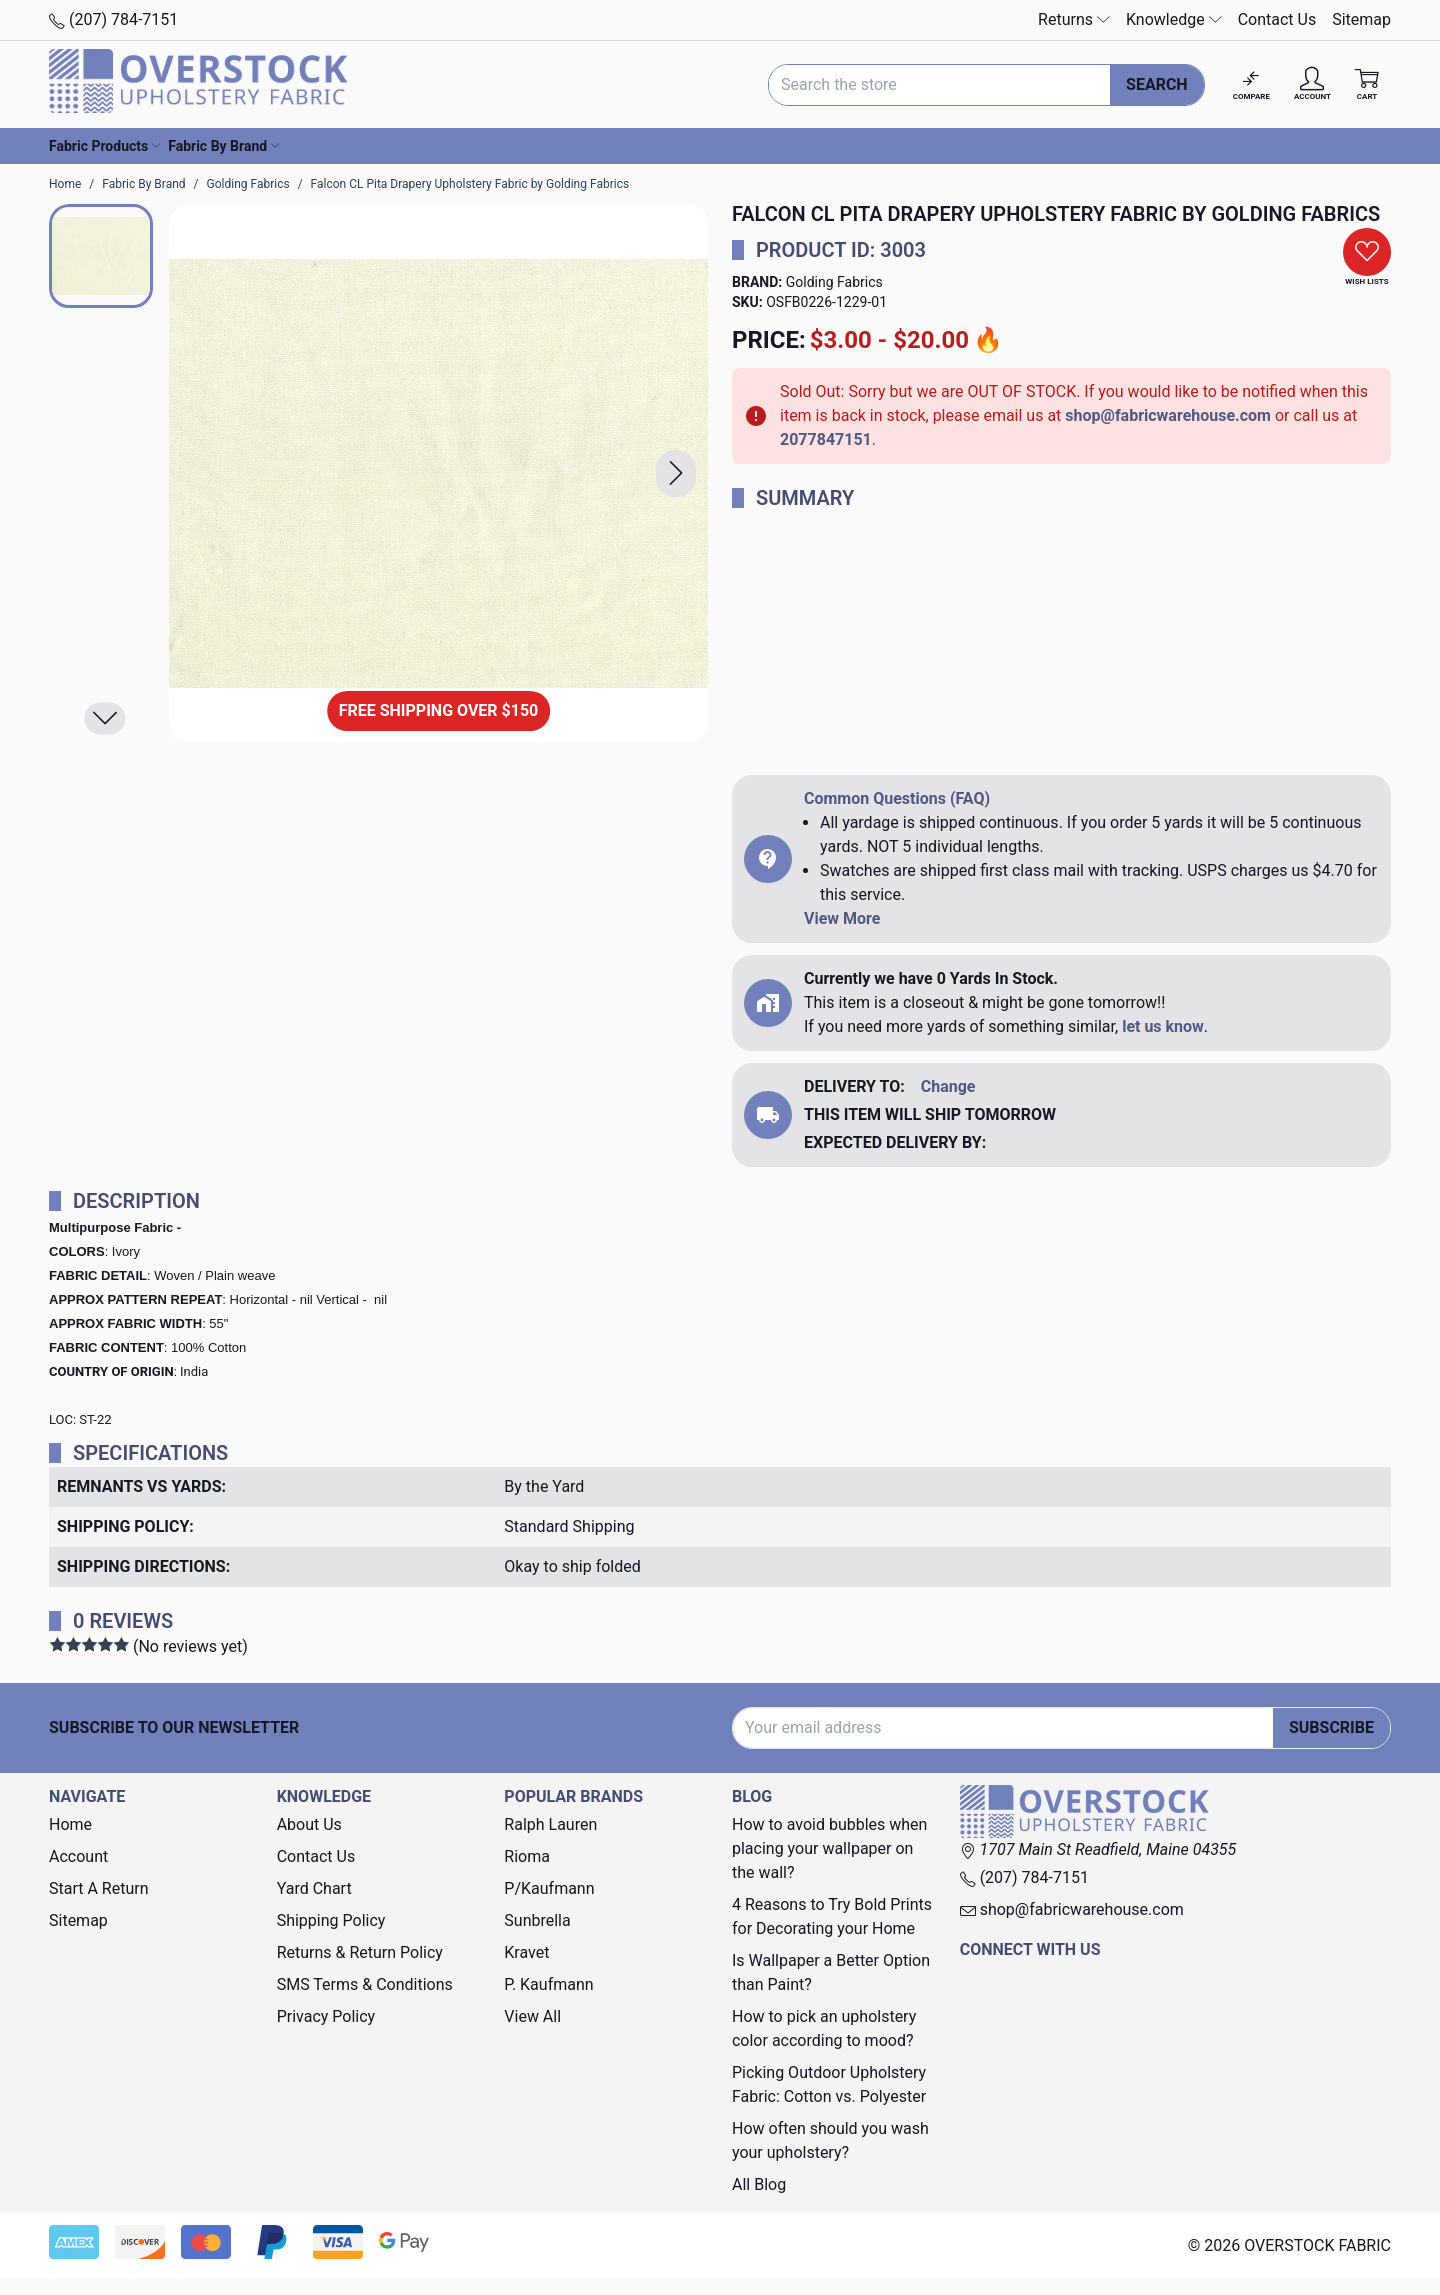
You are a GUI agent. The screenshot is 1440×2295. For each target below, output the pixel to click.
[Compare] (1251, 84)
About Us (309, 1824)
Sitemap (1361, 19)
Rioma (527, 1856)
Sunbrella (537, 1920)
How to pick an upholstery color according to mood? (824, 2028)
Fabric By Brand (223, 146)
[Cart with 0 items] (1367, 84)
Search (1157, 84)
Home (70, 1824)
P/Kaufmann (549, 1888)
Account (78, 1856)
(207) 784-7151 (113, 19)
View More (842, 918)
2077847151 (826, 439)
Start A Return (99, 1888)
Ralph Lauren (550, 1824)
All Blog (759, 2184)
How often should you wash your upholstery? (830, 2140)
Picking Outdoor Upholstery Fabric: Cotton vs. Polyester (829, 2084)
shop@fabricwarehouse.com (1168, 415)
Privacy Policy (326, 2016)
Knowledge (1174, 19)
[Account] (1312, 84)
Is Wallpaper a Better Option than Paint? (831, 1972)
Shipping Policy (331, 1920)
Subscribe (1331, 1727)
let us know (1163, 1026)
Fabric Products (104, 146)
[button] (676, 473)
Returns (1074, 19)
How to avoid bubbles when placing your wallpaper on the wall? (829, 1848)
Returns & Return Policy (360, 1952)
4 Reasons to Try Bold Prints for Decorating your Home (832, 1916)
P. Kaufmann (548, 1984)
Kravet (526, 1952)
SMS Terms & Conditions (365, 1984)
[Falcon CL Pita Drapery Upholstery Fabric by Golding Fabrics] (438, 473)
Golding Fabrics (834, 282)
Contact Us (1277, 19)
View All (532, 2016)
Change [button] (948, 1086)
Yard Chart (314, 1888)
